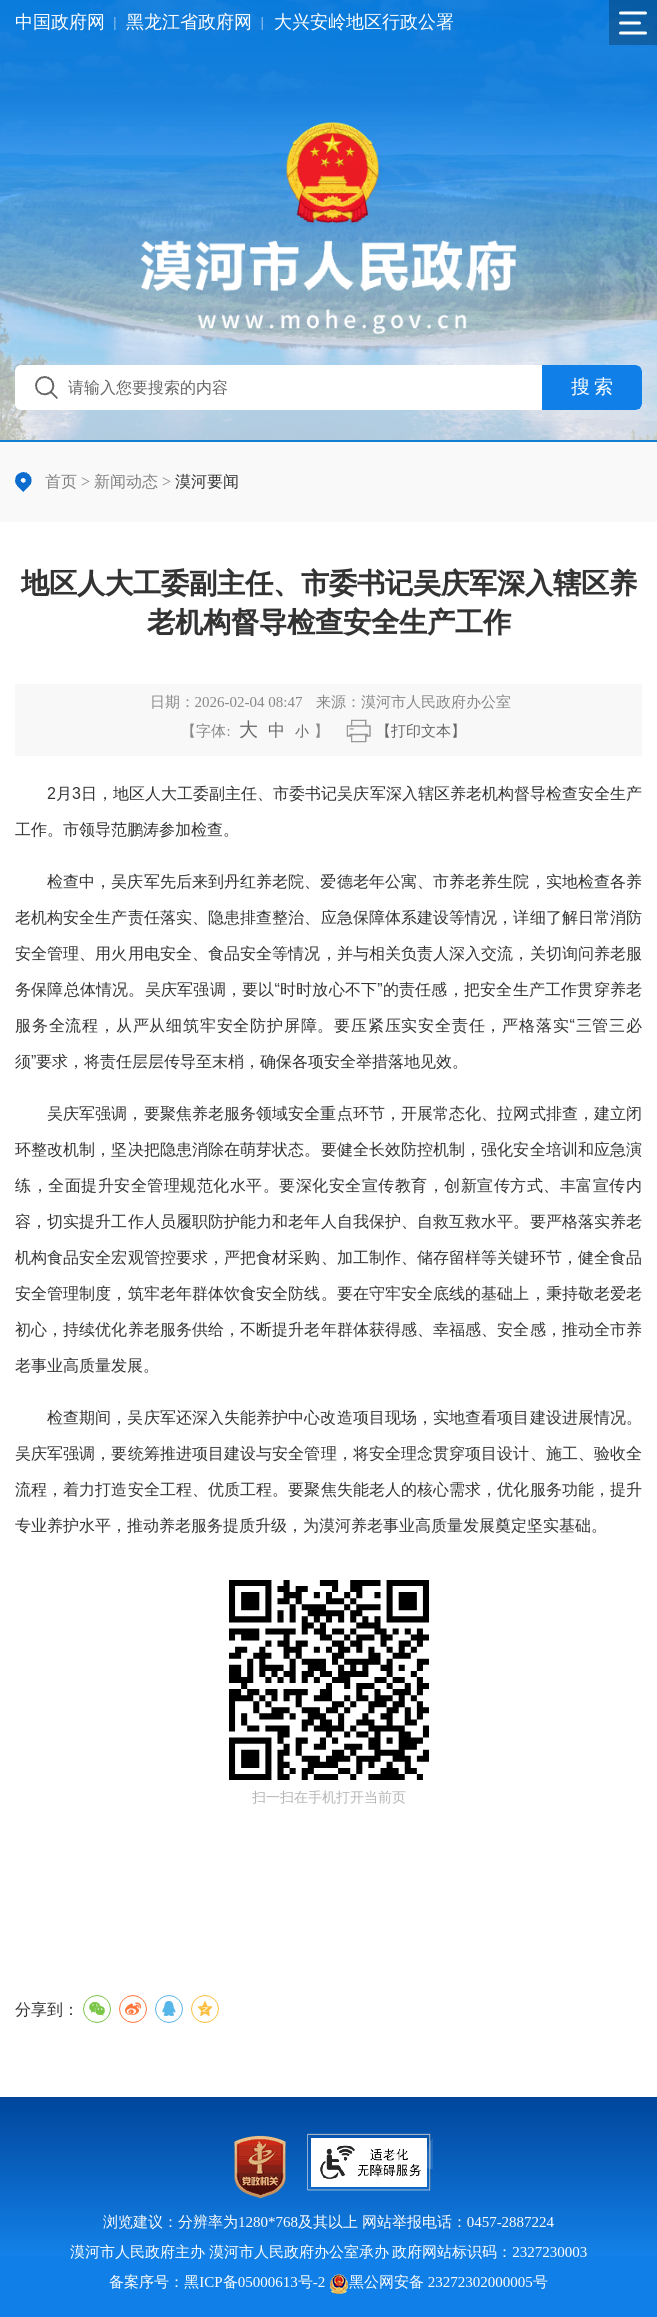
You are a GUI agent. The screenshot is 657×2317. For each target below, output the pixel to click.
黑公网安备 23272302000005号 (438, 2282)
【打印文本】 (421, 731)
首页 (61, 481)
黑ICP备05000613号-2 (254, 2282)
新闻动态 (126, 481)
